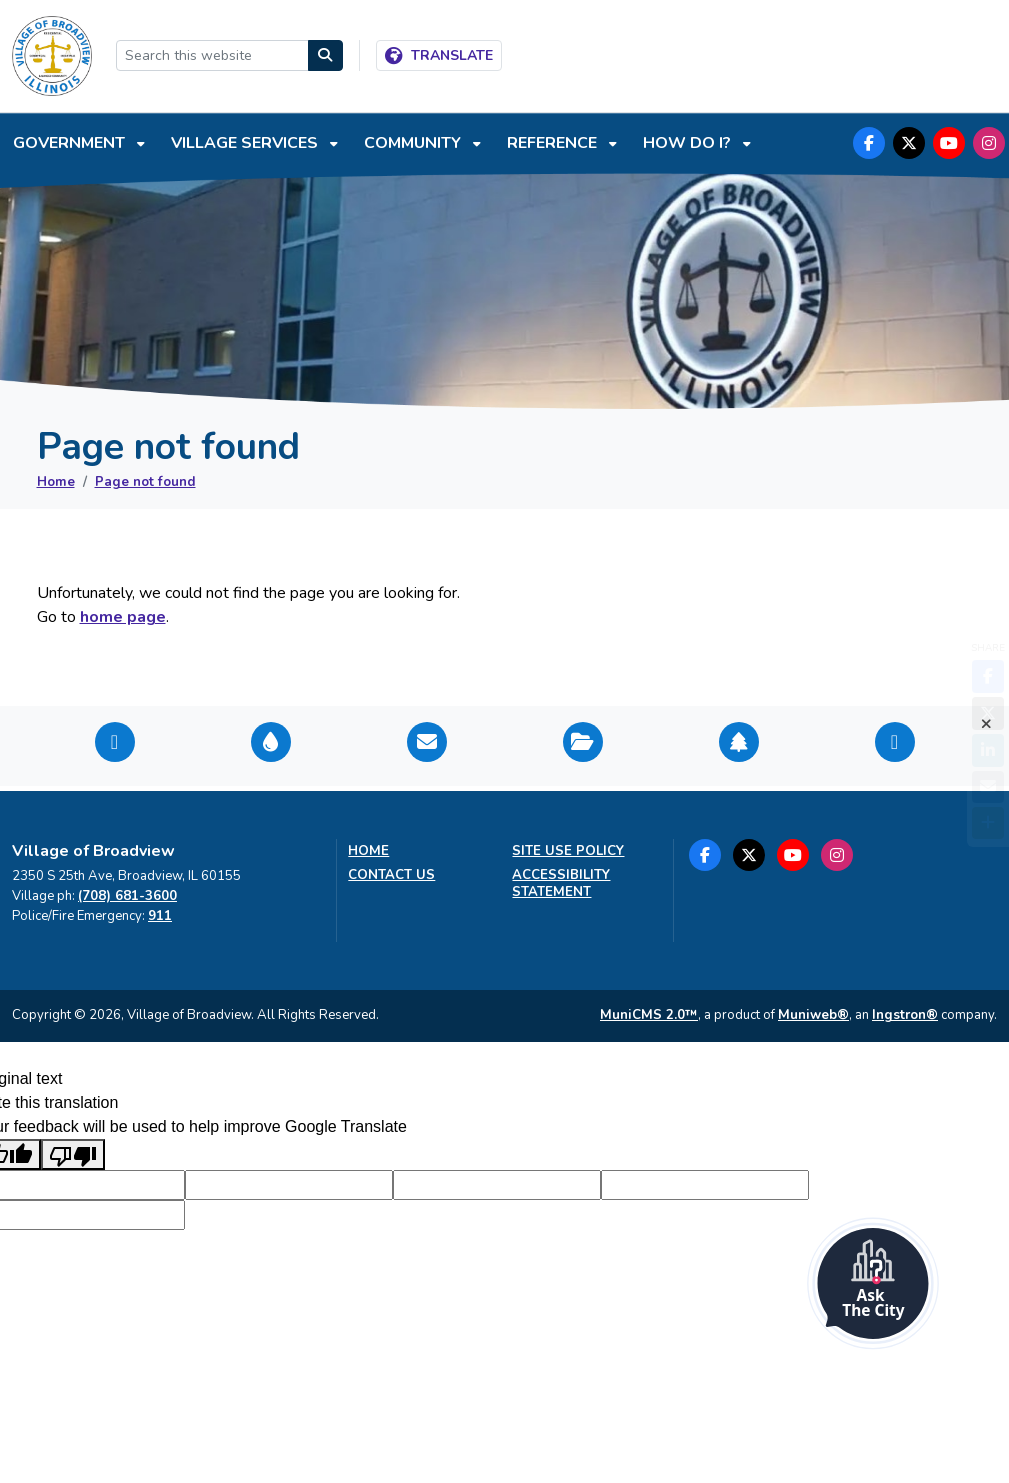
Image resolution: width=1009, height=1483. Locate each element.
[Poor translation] (73, 1154)
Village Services (246, 143)
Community (414, 143)
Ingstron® (905, 1015)
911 (160, 916)
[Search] (326, 55)
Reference (554, 143)
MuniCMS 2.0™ (649, 1015)
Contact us (391, 875)
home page (123, 617)
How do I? (689, 143)
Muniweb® (813, 1015)
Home (56, 482)
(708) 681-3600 (127, 896)
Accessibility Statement (561, 883)
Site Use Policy (568, 851)
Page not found (145, 482)
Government (71, 143)
